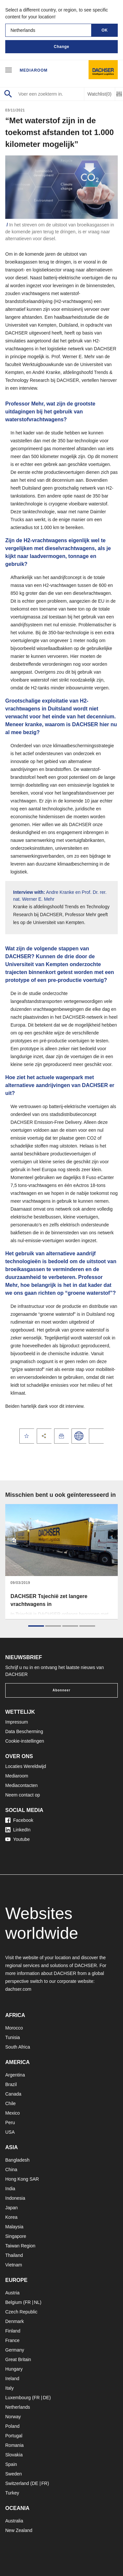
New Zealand (18, 2530)
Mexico (12, 2113)
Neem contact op (22, 1795)
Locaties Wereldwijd (25, 1766)
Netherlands (17, 2407)
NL (37, 2302)
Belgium (13, 2302)
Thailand (14, 2255)
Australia (14, 2520)
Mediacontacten (21, 1785)
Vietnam (13, 2264)
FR (28, 2302)
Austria (12, 2292)
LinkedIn (18, 1829)
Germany (14, 2350)
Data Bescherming (24, 1731)
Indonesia (15, 2198)
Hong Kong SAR (22, 2179)
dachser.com (18, 1989)
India (10, 2188)
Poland (12, 2426)
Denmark (14, 2321)
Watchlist (100, 94)
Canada (13, 2094)
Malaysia (14, 2226)
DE (46, 2397)
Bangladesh (17, 2160)
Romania (14, 2445)
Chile (10, 2103)
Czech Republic (21, 2311)
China (11, 2169)
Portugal (13, 2435)
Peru (10, 2122)
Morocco (14, 2028)
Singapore (15, 2236)
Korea (11, 2217)
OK (105, 30)
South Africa (17, 2047)
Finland (12, 2330)
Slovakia (14, 2454)
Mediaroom (34, 70)
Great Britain (18, 2359)
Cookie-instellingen (24, 1741)
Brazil (11, 2084)
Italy (9, 2388)
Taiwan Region (20, 2245)
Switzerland (17, 2483)
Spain (11, 2464)
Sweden (13, 2473)
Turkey (12, 2492)
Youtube (17, 1839)
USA (10, 2132)
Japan (11, 2207)
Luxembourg (18, 2397)
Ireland (12, 2378)
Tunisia (12, 2037)
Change (61, 46)
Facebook (19, 1820)
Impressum (16, 1722)
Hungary (14, 2369)
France (12, 2340)
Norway (13, 2416)
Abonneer (61, 1690)
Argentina (15, 2074)
